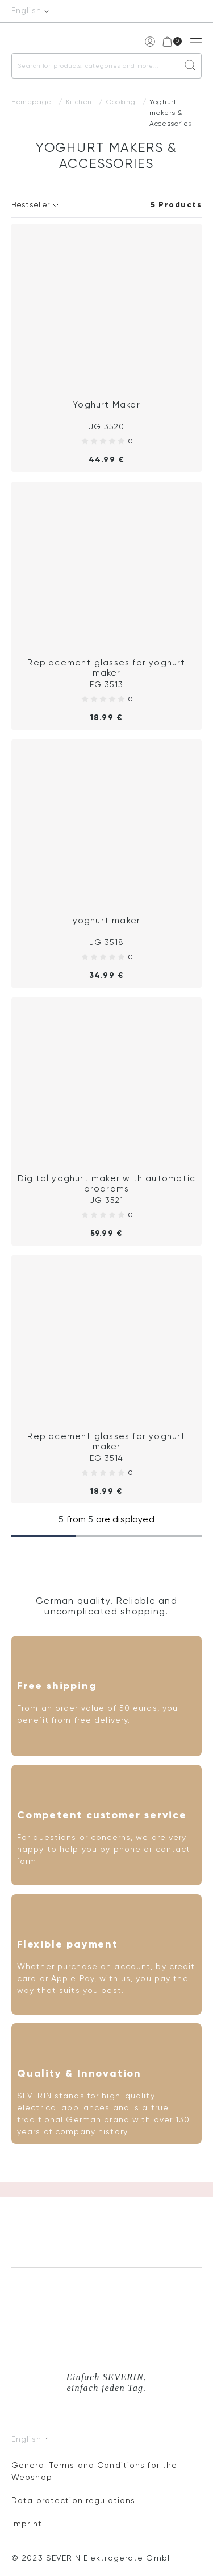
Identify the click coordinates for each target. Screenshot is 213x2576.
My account (149, 41)
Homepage (31, 102)
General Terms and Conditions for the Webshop (94, 2471)
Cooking (120, 102)
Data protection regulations (73, 2501)
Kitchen (79, 102)
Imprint (26, 2524)
